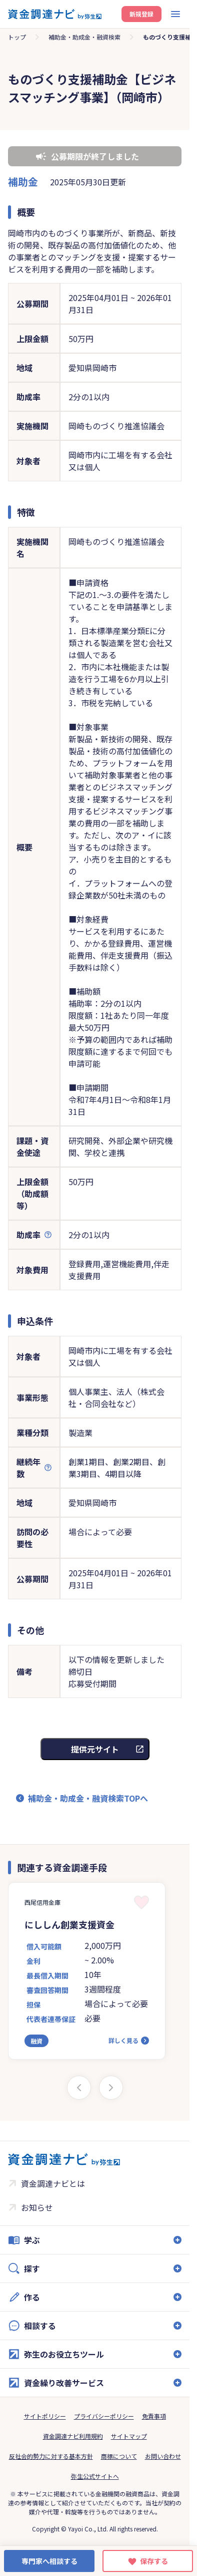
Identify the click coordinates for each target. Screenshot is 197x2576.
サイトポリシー (45, 2416)
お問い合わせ (163, 2456)
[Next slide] (111, 2088)
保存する (154, 2561)
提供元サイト (95, 1749)
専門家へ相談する (50, 2561)
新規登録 (142, 14)
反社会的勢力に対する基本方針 (51, 2456)
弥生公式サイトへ (95, 2476)
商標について (119, 2456)
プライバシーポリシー (104, 2416)
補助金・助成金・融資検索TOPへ (88, 1798)
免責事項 (154, 2416)
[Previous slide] (79, 2088)
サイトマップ (129, 2436)
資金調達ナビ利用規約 (73, 2436)
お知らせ (37, 2207)
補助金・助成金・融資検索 (84, 37)
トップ (17, 37)
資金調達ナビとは (53, 2183)
